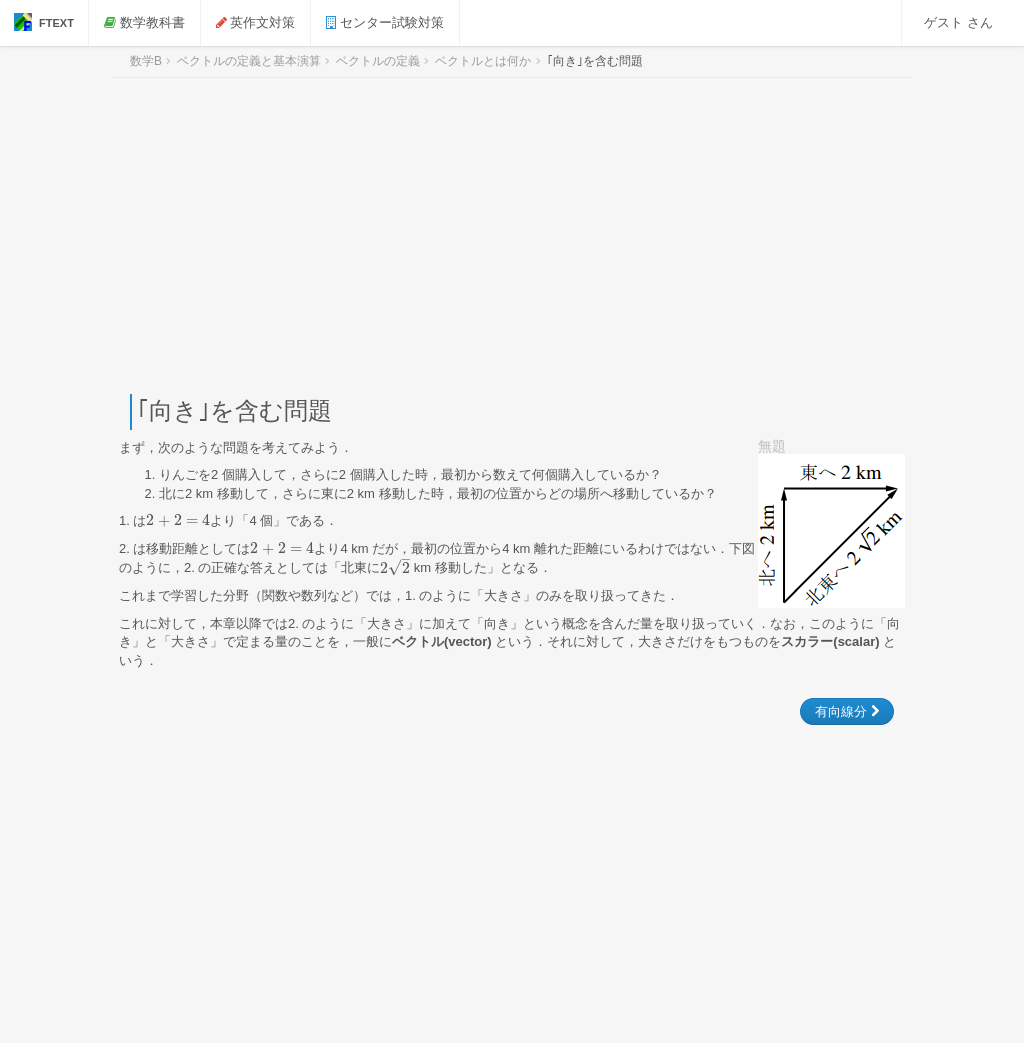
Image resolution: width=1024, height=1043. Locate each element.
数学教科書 (144, 22)
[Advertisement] (512, 236)
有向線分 (847, 711)
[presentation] (178, 520)
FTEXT (44, 22)
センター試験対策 (385, 22)
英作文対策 (256, 22)
